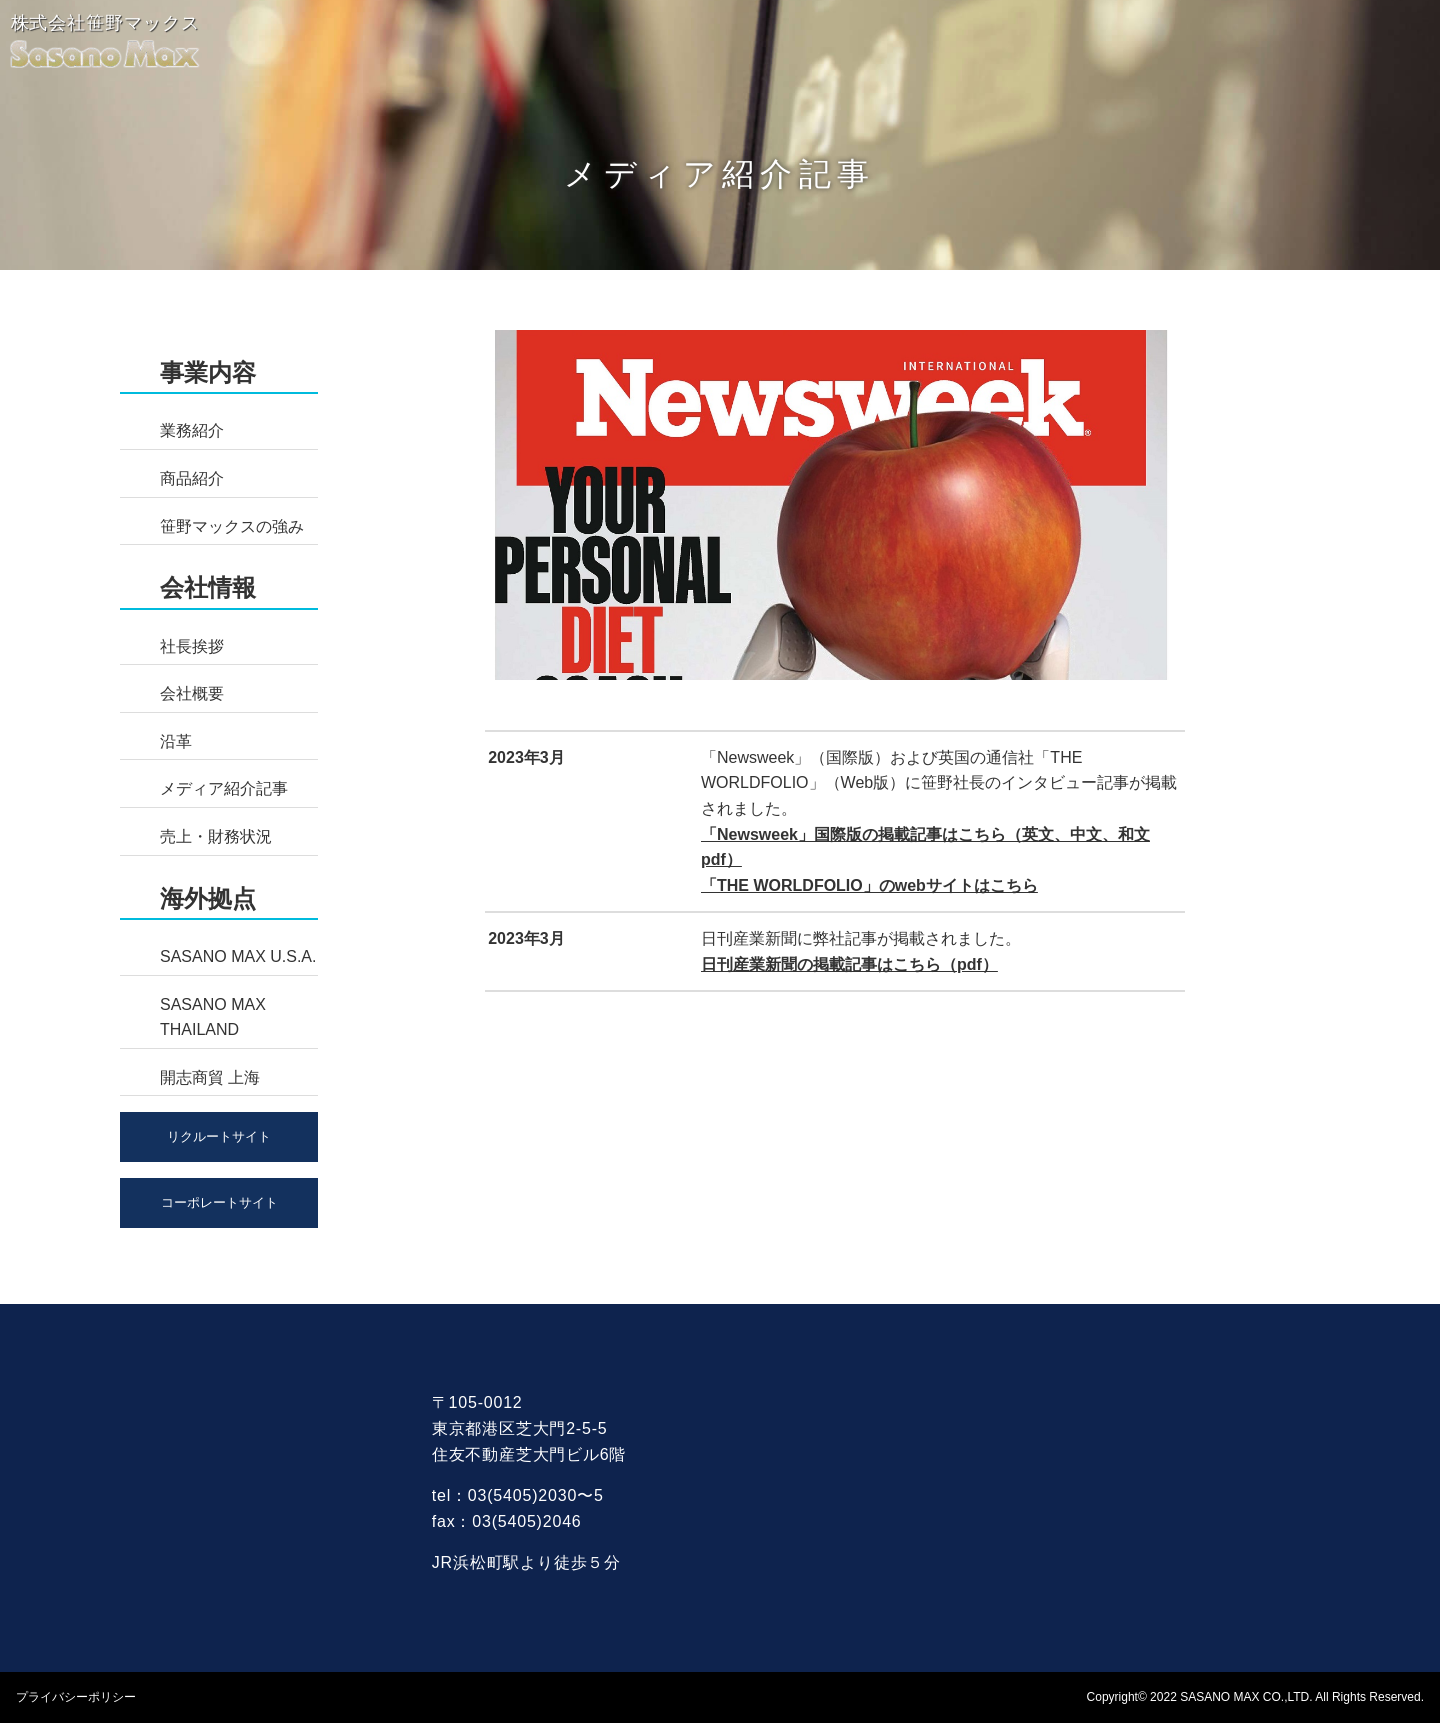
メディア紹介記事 (224, 788)
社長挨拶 (192, 646)
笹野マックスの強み (232, 526)
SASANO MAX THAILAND (213, 1017)
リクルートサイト (219, 1136)
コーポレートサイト (219, 1202)
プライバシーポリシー (76, 1697)
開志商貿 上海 (210, 1077)
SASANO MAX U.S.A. (238, 956)
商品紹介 (192, 478)
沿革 (176, 741)
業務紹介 (192, 430)
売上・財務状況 (216, 836)
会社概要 (192, 693)
